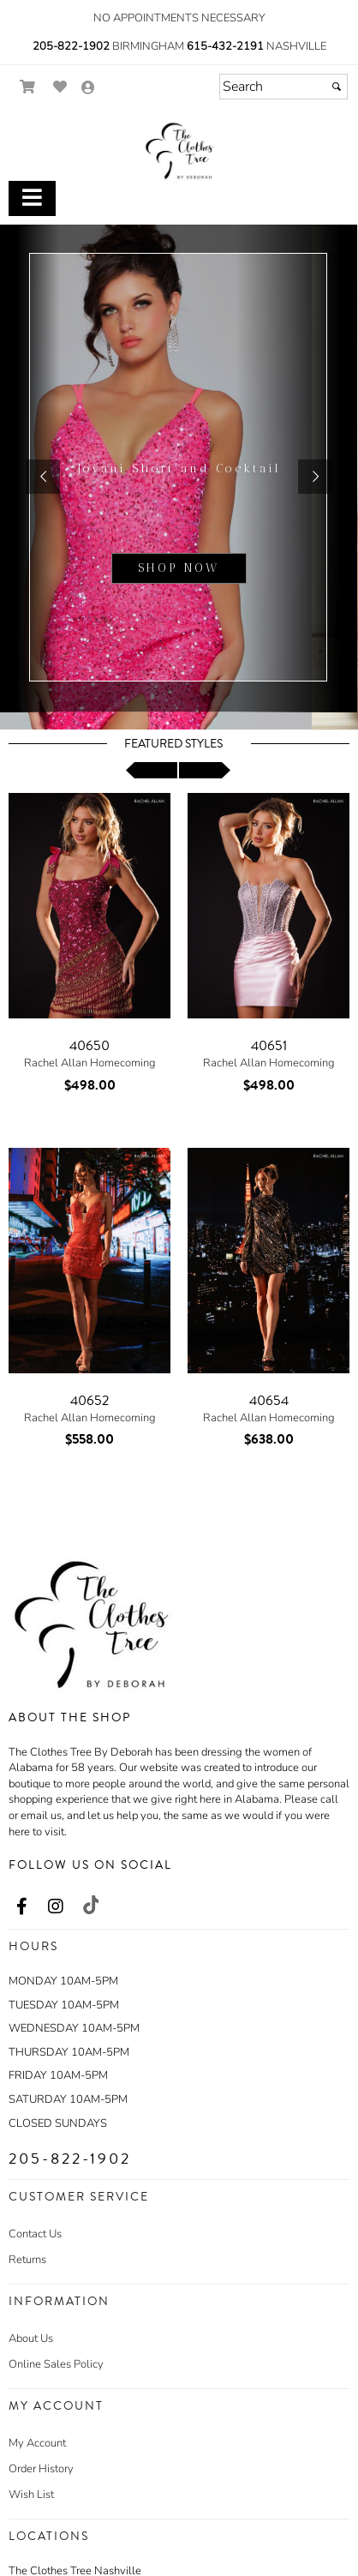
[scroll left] (151, 770)
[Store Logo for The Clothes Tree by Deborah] (179, 151)
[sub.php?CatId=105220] (179, 477)
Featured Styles (173, 744)
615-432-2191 (225, 46)
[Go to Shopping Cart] (28, 87)
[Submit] (336, 86)
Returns (27, 2259)
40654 (269, 1400)
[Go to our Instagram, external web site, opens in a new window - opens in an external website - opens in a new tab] (56, 1907)
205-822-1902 (71, 46)
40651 (269, 1045)
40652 (89, 1400)
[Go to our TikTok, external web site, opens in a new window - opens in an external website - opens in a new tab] (90, 1905)
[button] (43, 476)
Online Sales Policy (56, 2364)
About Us (31, 2338)
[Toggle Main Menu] (32, 198)
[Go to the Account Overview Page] (88, 88)
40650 (89, 1045)
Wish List (31, 2494)
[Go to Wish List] (60, 87)
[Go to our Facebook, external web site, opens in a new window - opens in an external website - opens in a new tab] (21, 1907)
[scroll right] (204, 770)
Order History (41, 2469)
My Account (37, 2443)
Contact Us (35, 2234)
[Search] (283, 86)
